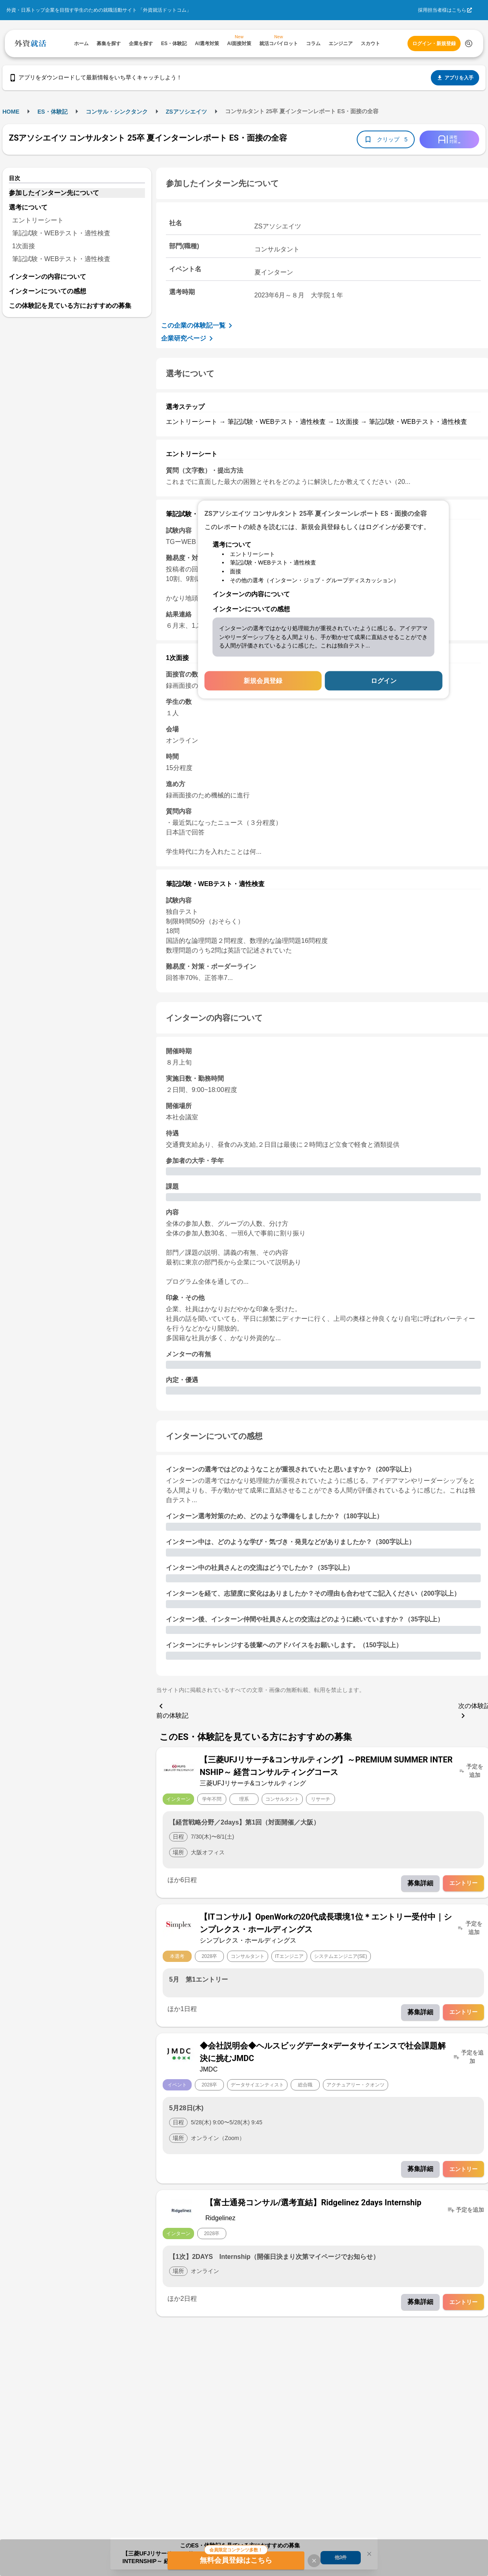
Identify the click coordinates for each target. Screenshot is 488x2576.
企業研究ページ (188, 338)
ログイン (384, 680)
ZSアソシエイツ (186, 111)
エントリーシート (38, 220)
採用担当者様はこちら (442, 10)
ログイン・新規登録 (434, 43)
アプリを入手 (455, 78)
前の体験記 (172, 1710)
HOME (10, 111)
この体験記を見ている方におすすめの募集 (70, 305)
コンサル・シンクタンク (117, 111)
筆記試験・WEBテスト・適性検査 (61, 233)
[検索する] (469, 43)
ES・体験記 (52, 111)
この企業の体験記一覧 (198, 325)
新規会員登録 (263, 680)
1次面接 (23, 246)
